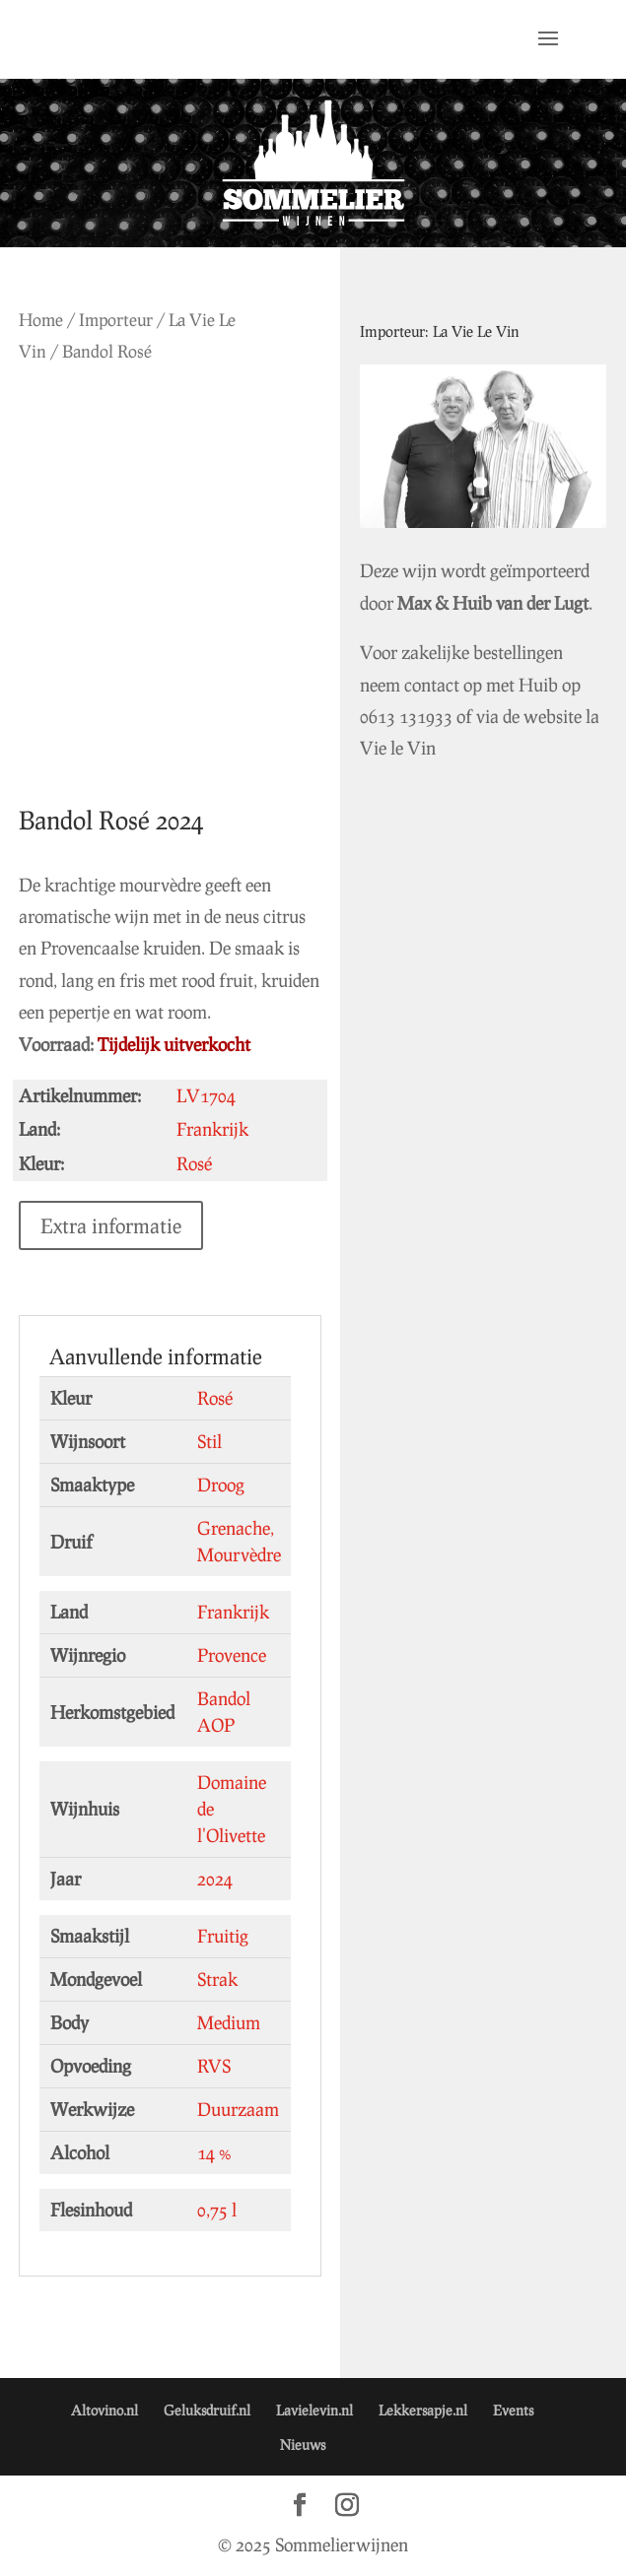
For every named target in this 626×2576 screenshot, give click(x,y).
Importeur (116, 319)
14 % (214, 2152)
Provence (231, 1655)
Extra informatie (110, 1225)
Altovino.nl (104, 2410)
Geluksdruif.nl (207, 2410)
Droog (220, 1484)
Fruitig (222, 1936)
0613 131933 (406, 716)
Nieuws (302, 2444)
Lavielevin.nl (314, 2410)
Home (41, 319)
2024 (215, 1878)
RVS (214, 2066)
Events (513, 2410)
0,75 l (217, 2209)
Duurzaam (238, 2109)
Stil (209, 1441)
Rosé (215, 1398)
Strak (217, 1979)
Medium (228, 2022)
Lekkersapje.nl (423, 2410)
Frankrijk (233, 1611)
